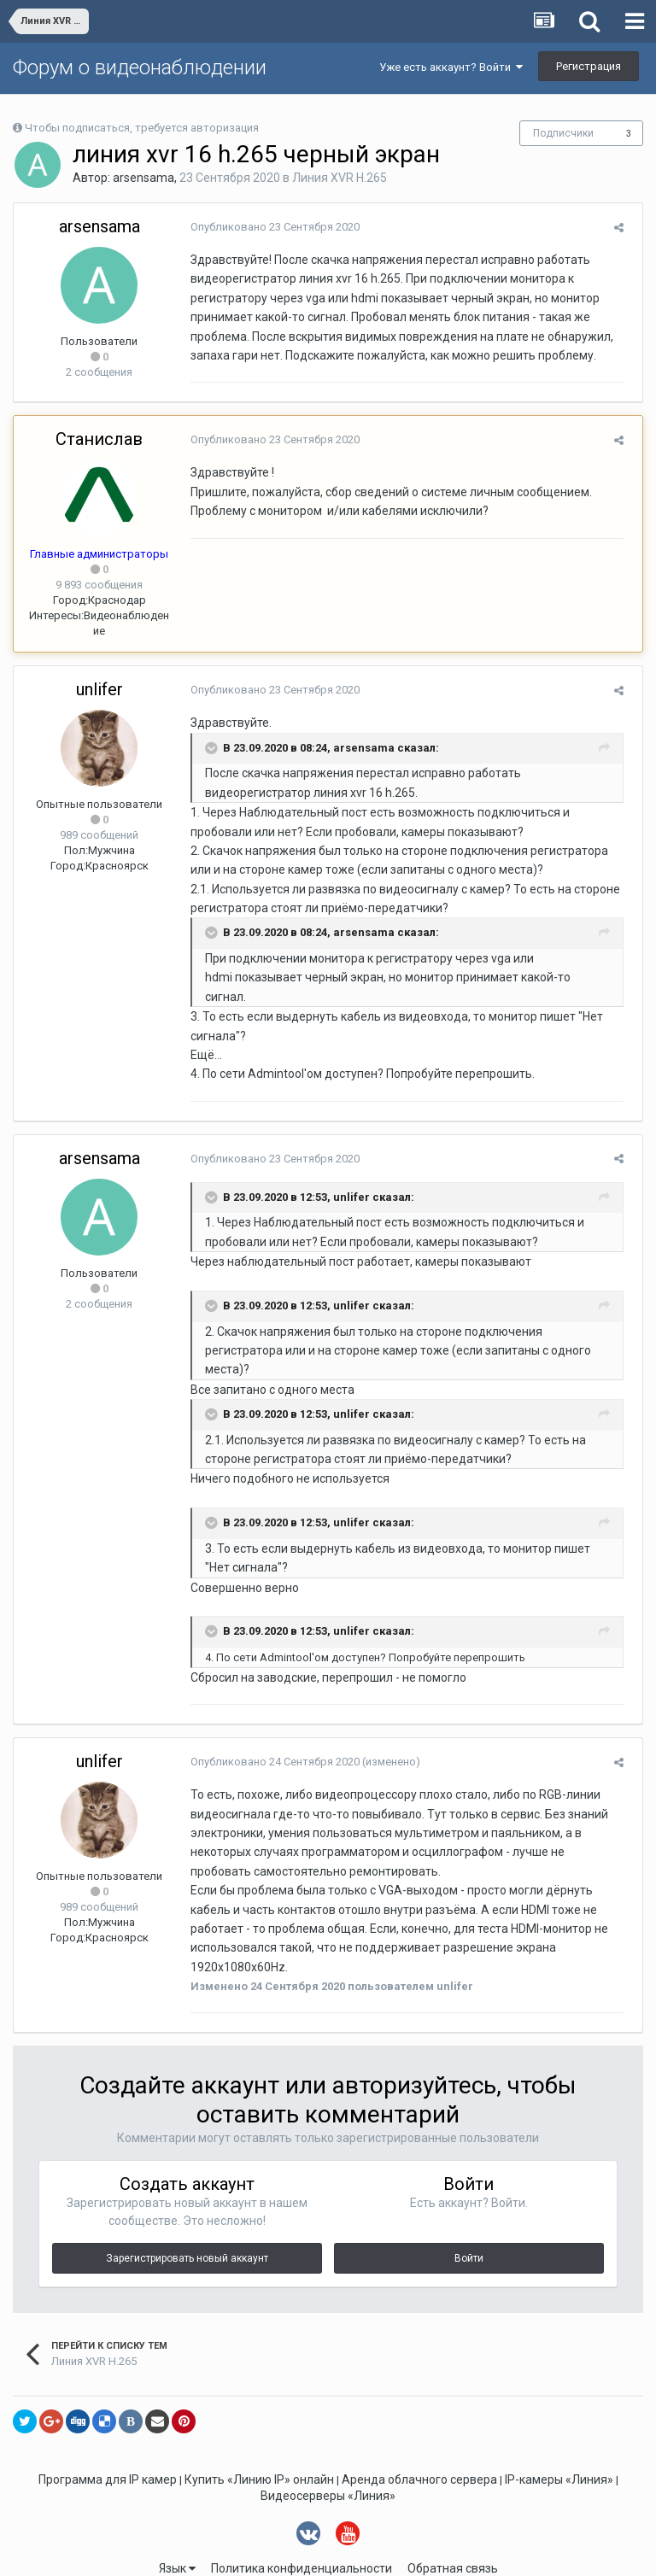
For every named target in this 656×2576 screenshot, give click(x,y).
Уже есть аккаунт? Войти (451, 67)
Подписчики (563, 133)
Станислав (99, 439)
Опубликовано (269, 226)
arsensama (143, 177)
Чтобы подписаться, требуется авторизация (142, 127)
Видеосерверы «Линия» (328, 2457)
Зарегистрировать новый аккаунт (187, 2220)
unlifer (99, 689)
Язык (177, 2531)
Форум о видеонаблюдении (139, 67)
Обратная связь (452, 2531)
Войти (468, 2220)
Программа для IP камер (107, 2441)
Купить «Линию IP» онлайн (259, 2441)
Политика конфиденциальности (301, 2531)
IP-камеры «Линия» (559, 2441)
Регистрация (588, 66)
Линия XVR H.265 (339, 177)
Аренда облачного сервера (419, 2441)
